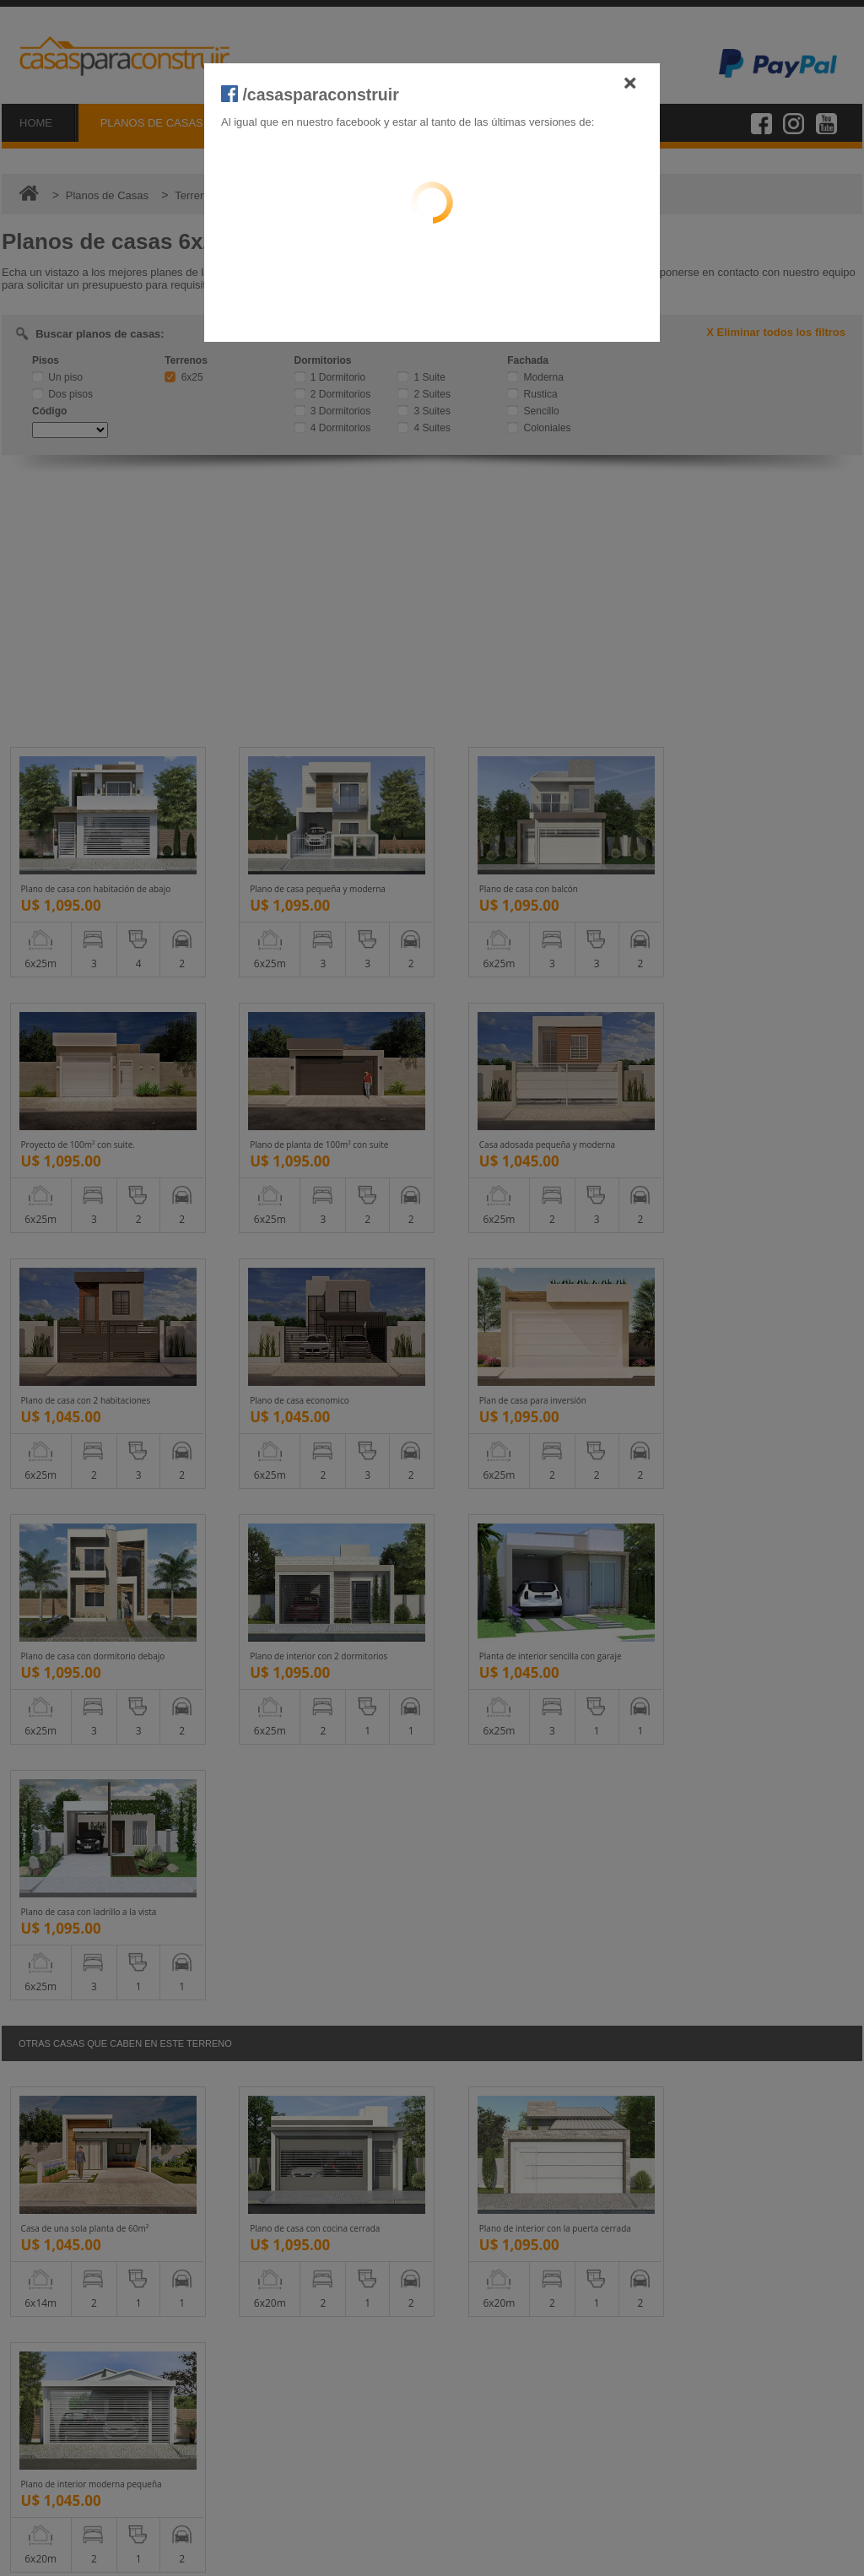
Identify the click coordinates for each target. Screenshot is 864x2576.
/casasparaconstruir (310, 94)
